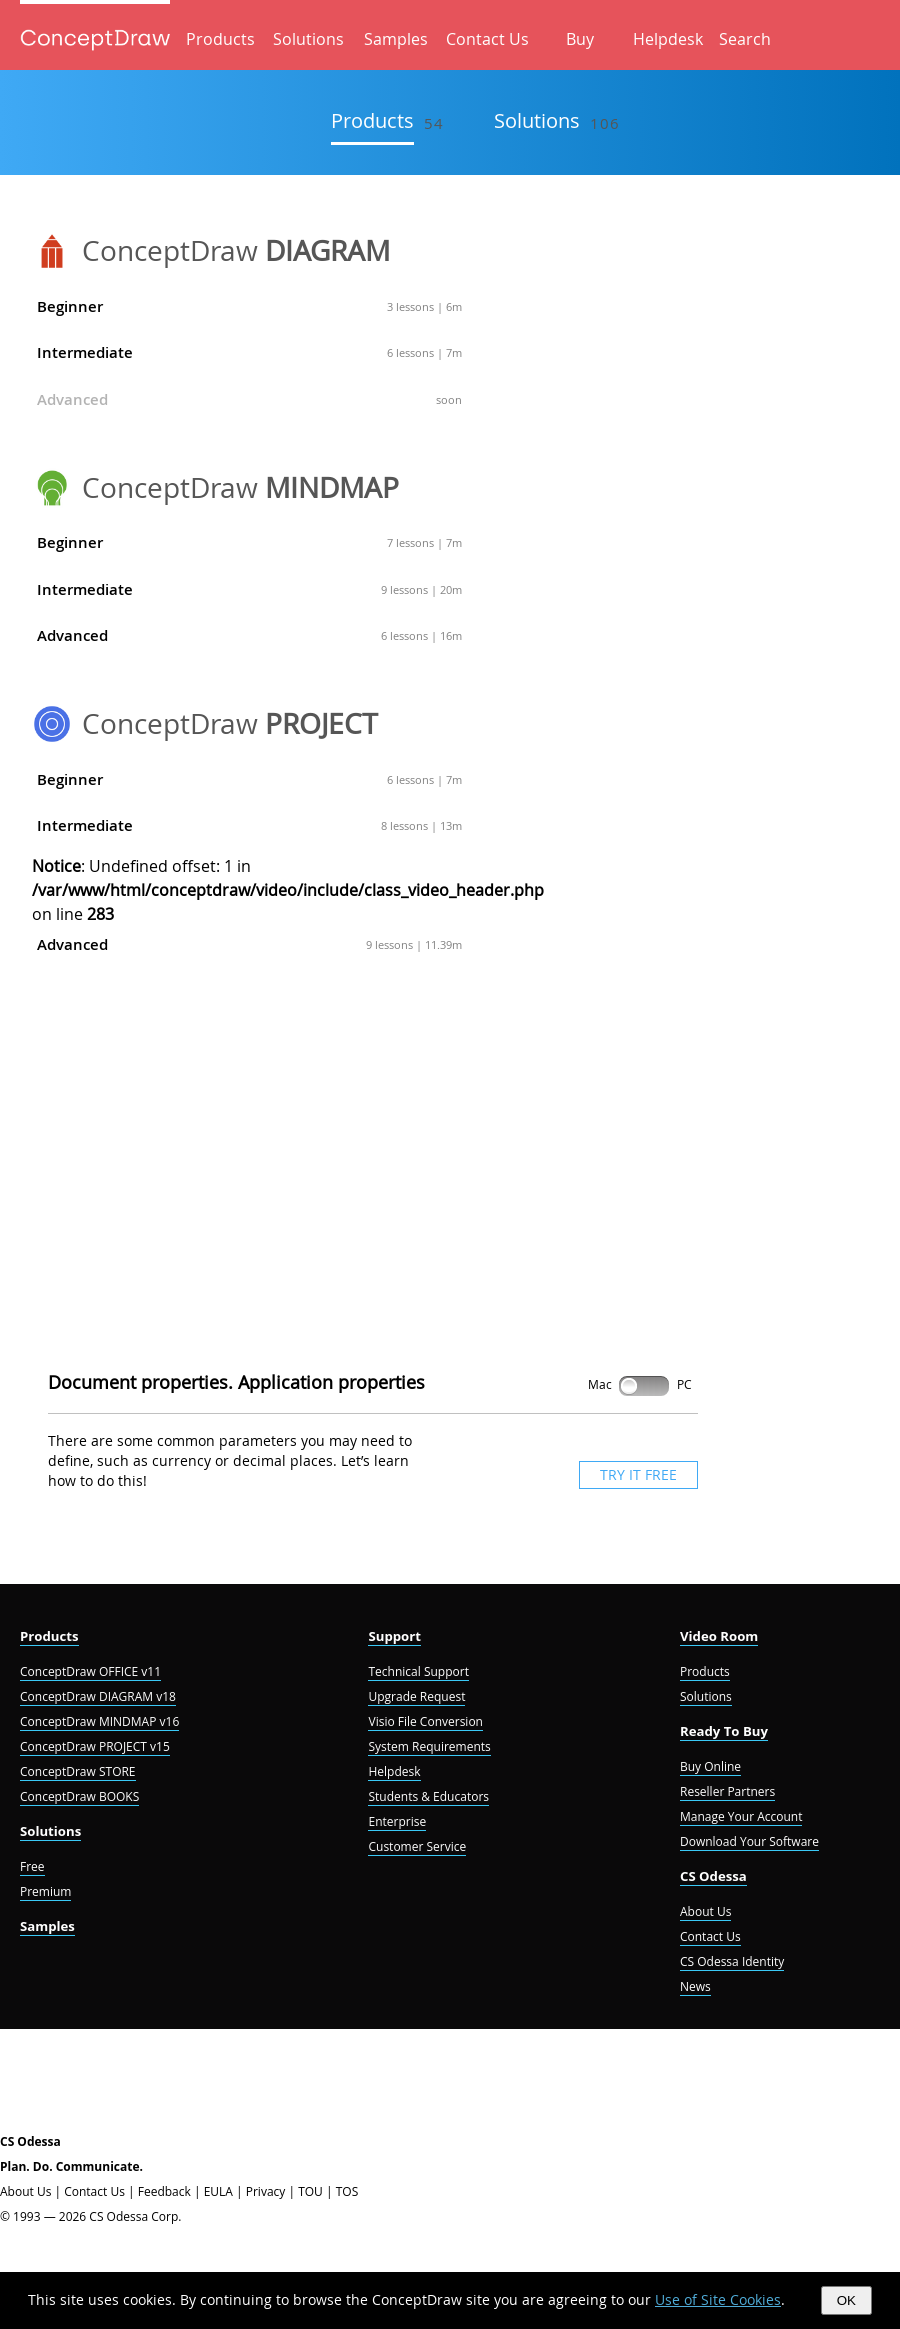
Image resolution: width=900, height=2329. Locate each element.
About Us (705, 1911)
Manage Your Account (741, 1816)
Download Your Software (749, 1841)
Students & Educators (428, 1796)
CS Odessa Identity (732, 1961)
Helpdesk (668, 39)
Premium (45, 1891)
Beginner (249, 306)
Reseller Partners (727, 1791)
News (695, 1986)
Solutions (308, 39)
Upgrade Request (416, 1696)
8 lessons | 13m (421, 825)
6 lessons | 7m (424, 352)
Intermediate (249, 352)
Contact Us (487, 39)
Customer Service (417, 1846)
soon (449, 399)
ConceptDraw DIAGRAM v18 (98, 1696)
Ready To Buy (724, 1731)
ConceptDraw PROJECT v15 (95, 1746)
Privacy (266, 2191)
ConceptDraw (236, 250)
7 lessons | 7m (424, 542)
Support (394, 1636)
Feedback (164, 2191)
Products (220, 39)
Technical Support (418, 1671)
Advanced (249, 399)
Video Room (719, 1636)
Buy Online (710, 1766)
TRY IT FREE (638, 1474)
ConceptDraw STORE (78, 1771)
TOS (347, 2191)
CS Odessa (713, 1876)
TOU (310, 2191)
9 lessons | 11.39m (414, 944)
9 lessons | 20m (421, 589)
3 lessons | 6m (424, 306)
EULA (218, 2191)
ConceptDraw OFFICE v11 (90, 1671)
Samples (396, 39)
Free (32, 1866)
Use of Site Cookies (718, 2299)
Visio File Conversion (425, 1721)
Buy (580, 39)
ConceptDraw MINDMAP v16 (99, 1721)
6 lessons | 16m (421, 635)
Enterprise (397, 1821)
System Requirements (429, 1746)
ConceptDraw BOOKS (79, 1796)
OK (846, 2300)
